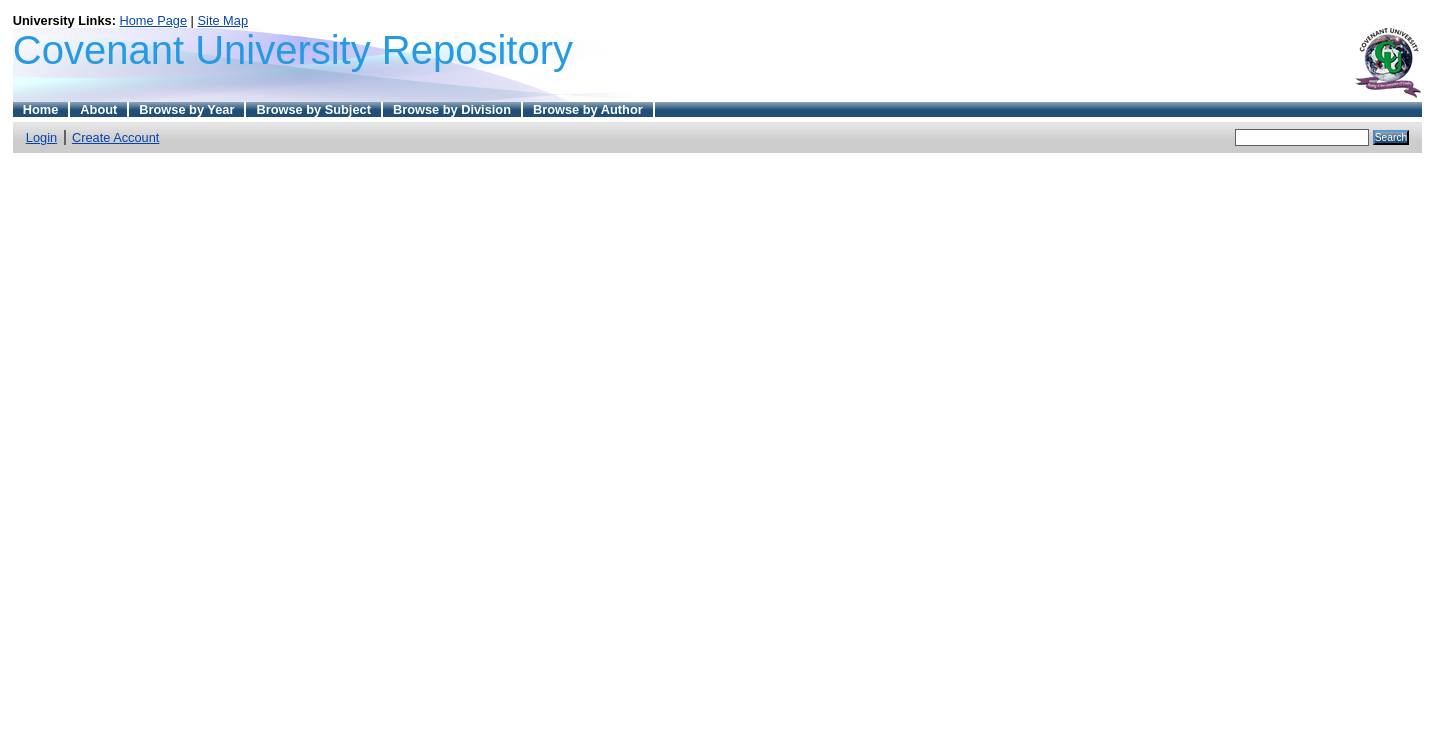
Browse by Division (452, 109)
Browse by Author (588, 109)
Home (41, 109)
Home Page (153, 20)
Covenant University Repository (293, 50)
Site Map (223, 20)
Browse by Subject (313, 109)
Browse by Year (186, 109)
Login (41, 137)
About (98, 109)
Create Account (116, 137)
